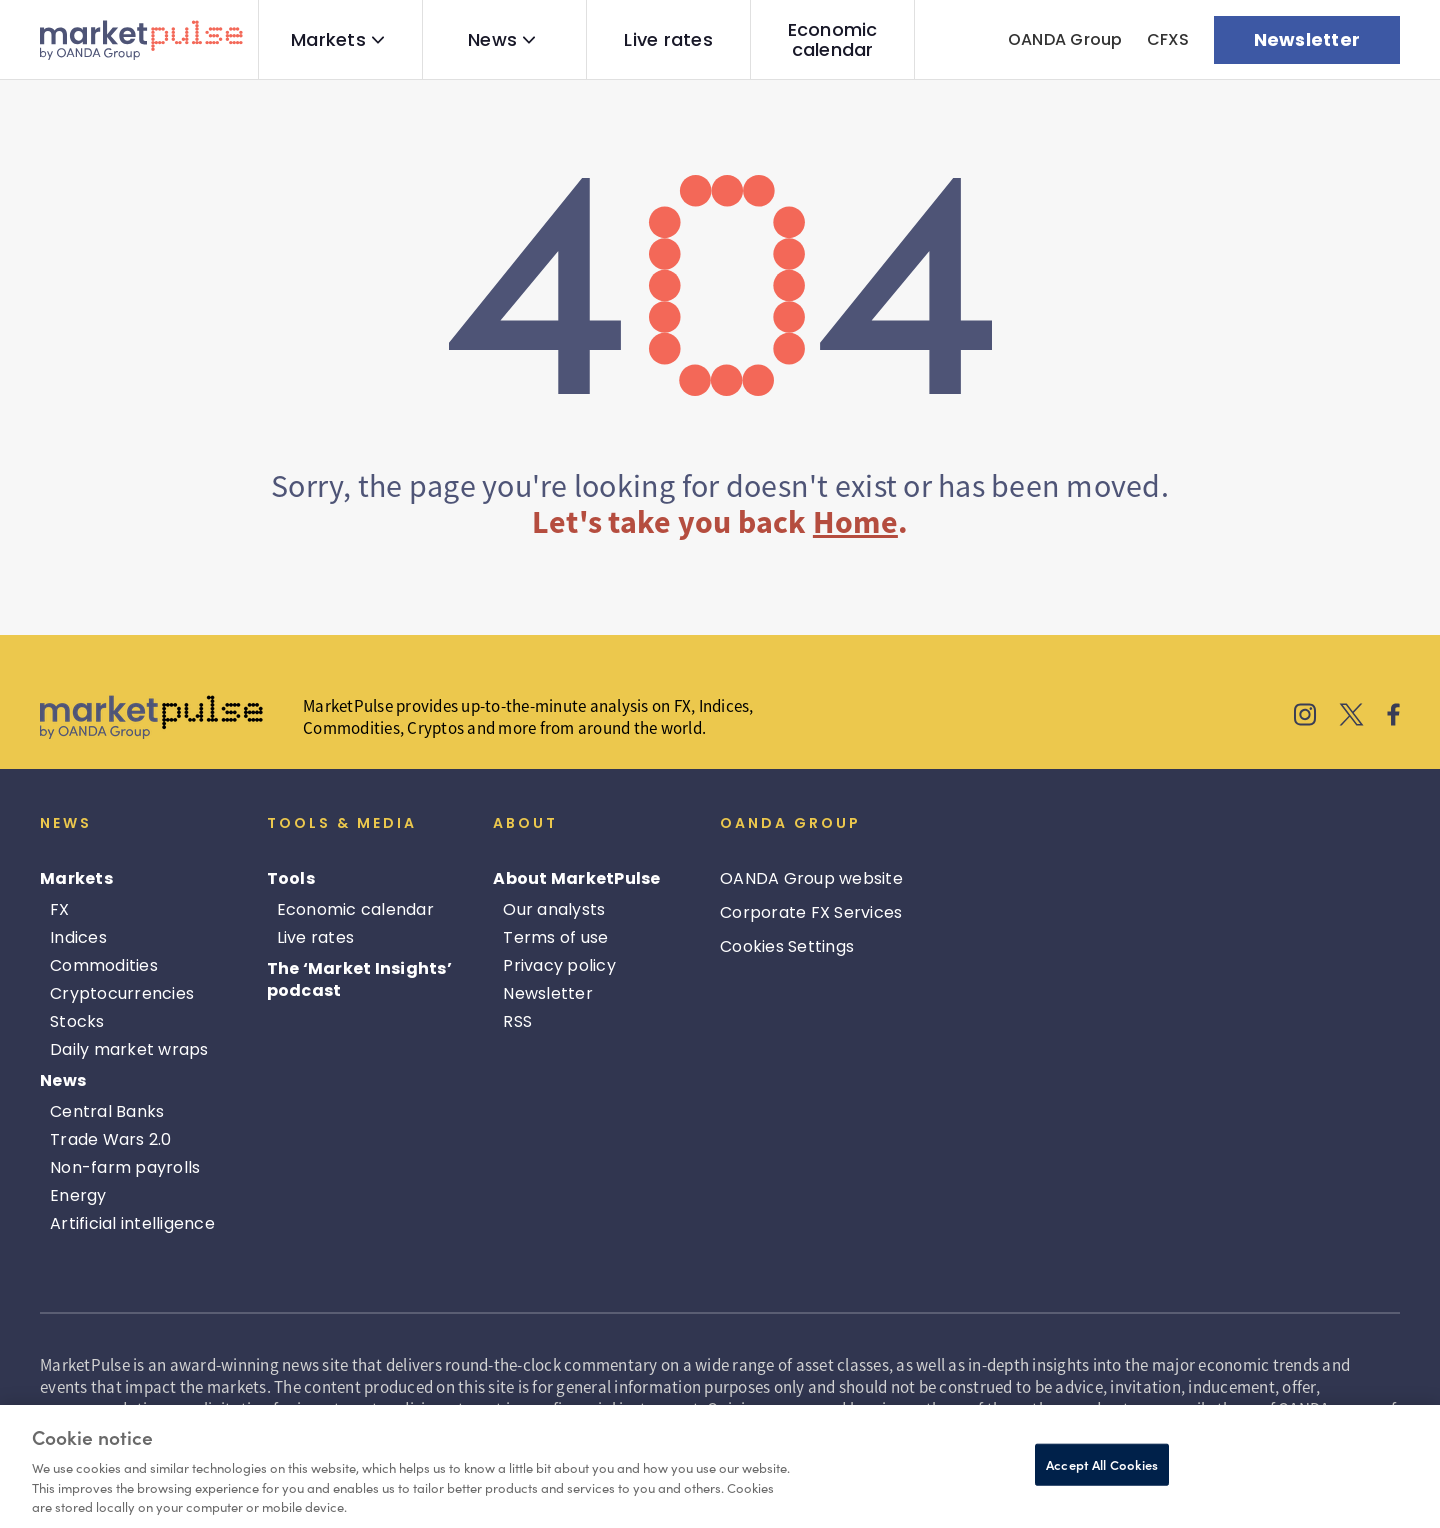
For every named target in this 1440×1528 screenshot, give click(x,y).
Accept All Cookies (1102, 1464)
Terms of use (555, 937)
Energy (78, 1195)
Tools (291, 878)
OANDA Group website (811, 878)
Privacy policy (559, 965)
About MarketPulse (576, 878)
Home (855, 522)
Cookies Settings (787, 946)
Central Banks (107, 1111)
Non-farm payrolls (125, 1167)
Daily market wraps (129, 1049)
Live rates (668, 40)
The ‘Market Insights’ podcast (359, 979)
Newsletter (548, 993)
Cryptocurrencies (122, 993)
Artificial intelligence (132, 1223)
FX (60, 909)
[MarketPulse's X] (1352, 717)
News (492, 40)
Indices (78, 937)
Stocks (77, 1021)
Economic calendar (833, 40)
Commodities (104, 965)
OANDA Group (1065, 39)
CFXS (1168, 39)
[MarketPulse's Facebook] (1393, 717)
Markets (328, 40)
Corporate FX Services (811, 912)
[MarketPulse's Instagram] (1305, 717)
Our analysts (554, 909)
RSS (517, 1021)
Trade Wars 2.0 (111, 1139)
